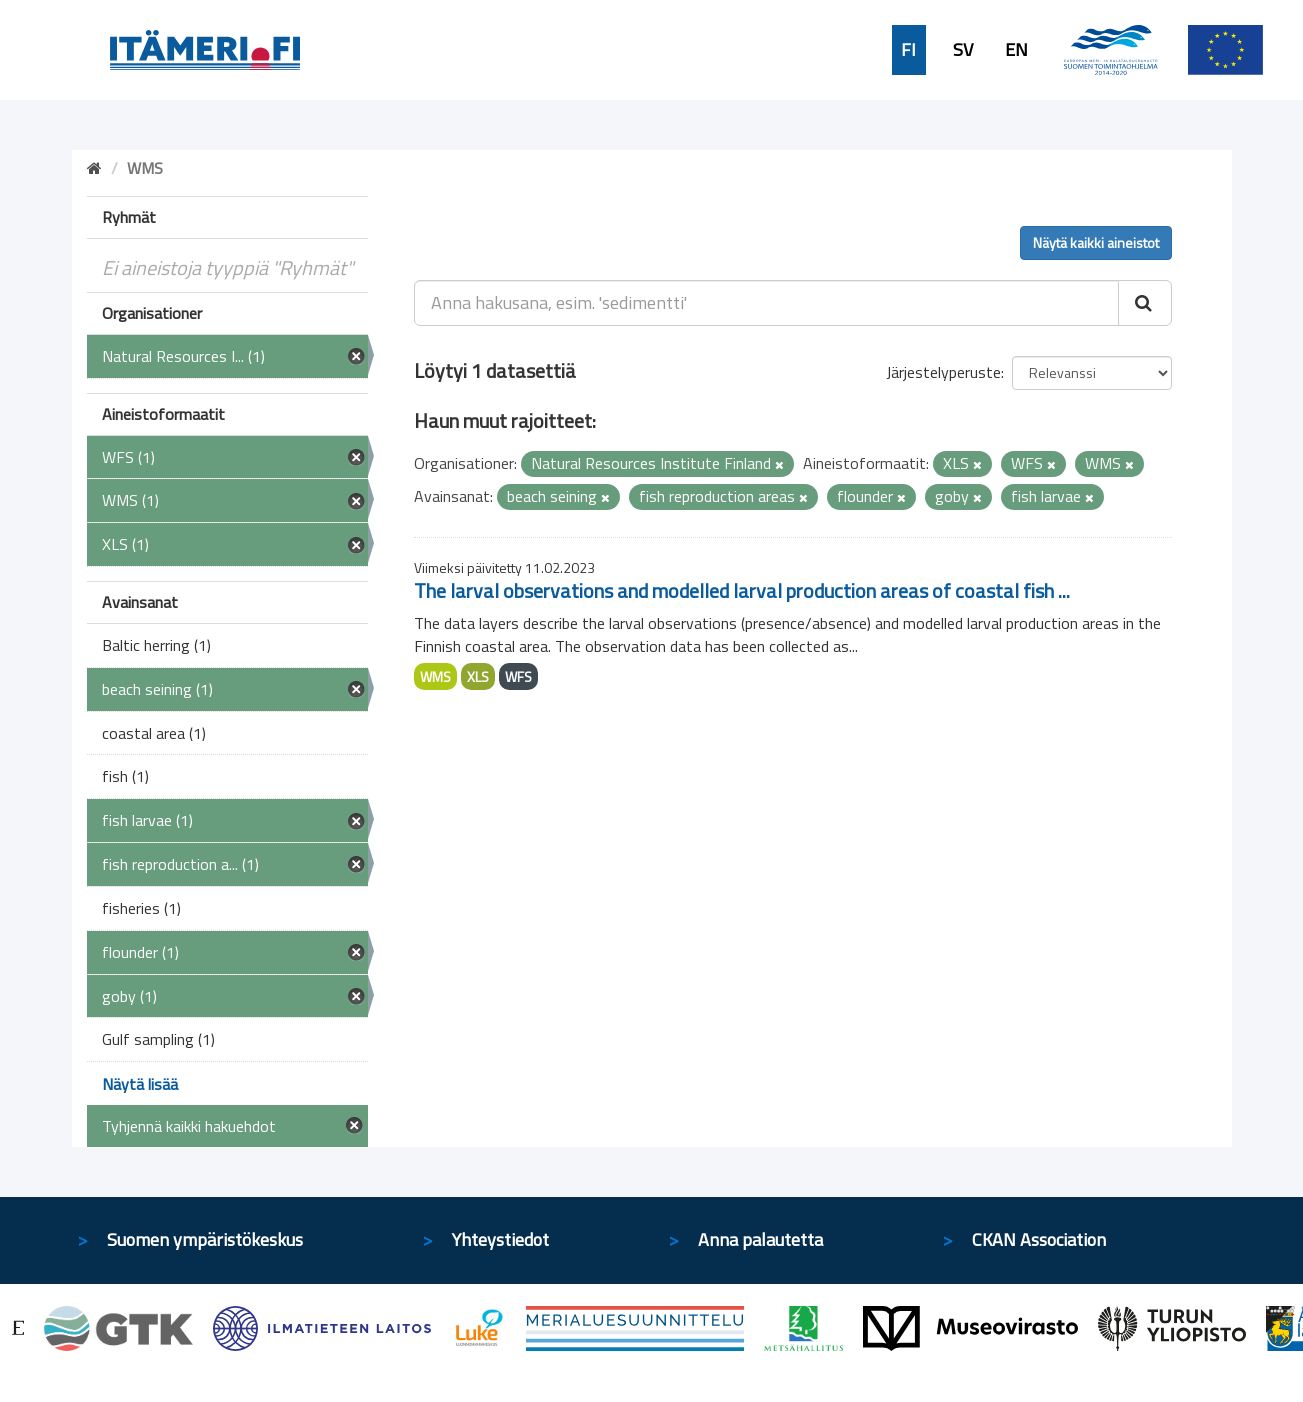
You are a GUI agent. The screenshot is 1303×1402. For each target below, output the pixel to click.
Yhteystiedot (500, 1239)
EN (1016, 50)
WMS (435, 676)
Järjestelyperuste (943, 372)
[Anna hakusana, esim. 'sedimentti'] (766, 303)
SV (963, 50)
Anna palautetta (760, 1239)
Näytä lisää (140, 1084)
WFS (518, 676)
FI (908, 50)
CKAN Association (1039, 1239)
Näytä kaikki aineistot (1096, 242)
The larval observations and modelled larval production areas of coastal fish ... (742, 590)
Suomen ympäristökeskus (205, 1239)
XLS (478, 676)
